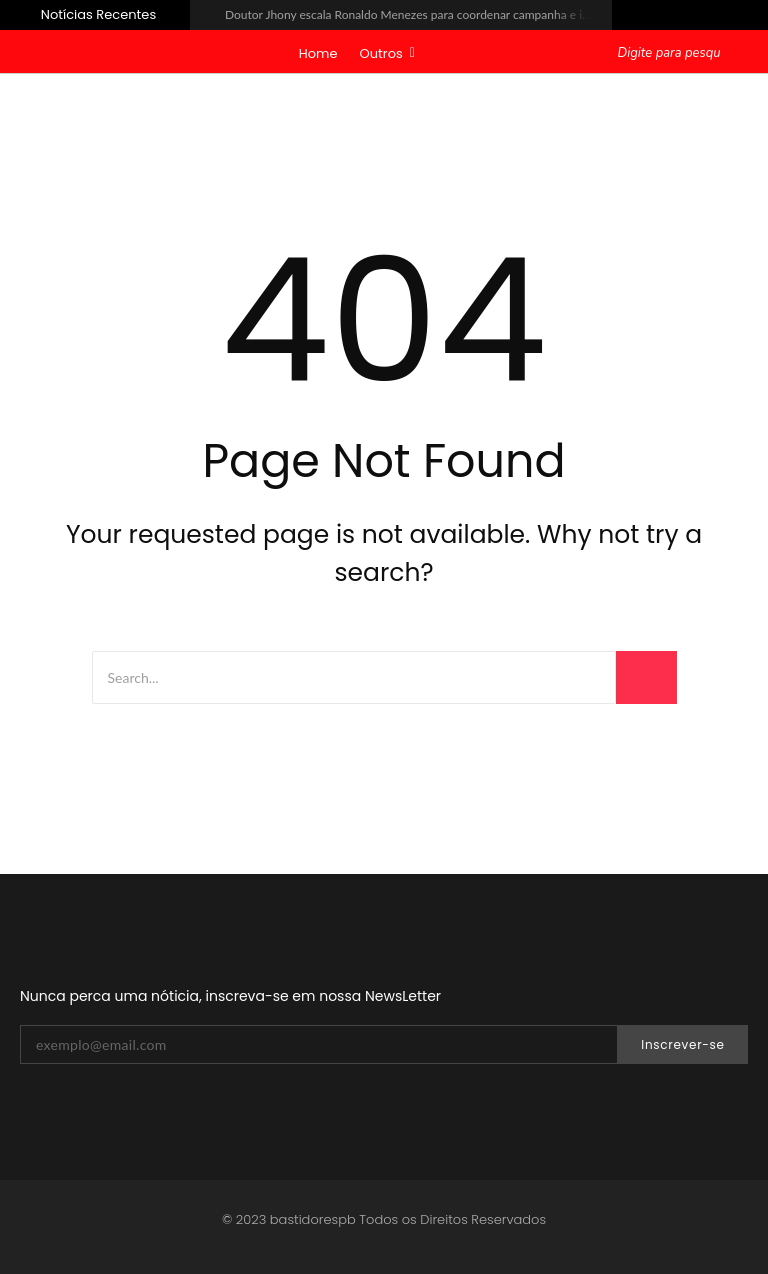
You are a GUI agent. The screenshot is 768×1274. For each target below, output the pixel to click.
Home (318, 53)
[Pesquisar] (671, 54)
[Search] (354, 677)
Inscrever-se (682, 1044)
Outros (387, 53)
